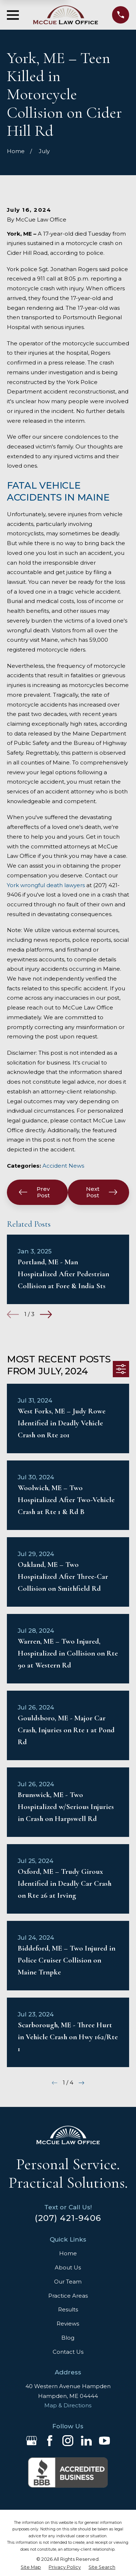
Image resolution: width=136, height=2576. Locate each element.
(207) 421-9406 (68, 2218)
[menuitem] (31, 2567)
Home (68, 2253)
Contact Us (68, 2351)
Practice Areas (68, 2295)
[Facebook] (49, 2440)
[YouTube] (104, 2440)
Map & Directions (67, 2405)
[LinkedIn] (86, 2440)
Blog (67, 2337)
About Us (68, 2267)
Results (68, 2309)
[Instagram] (67, 2440)
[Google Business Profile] (31, 2440)
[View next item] (46, 1314)
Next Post (101, 1192)
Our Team (68, 2281)
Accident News (63, 1165)
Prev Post (34, 1192)
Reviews (68, 2323)
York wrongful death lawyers (46, 885)
